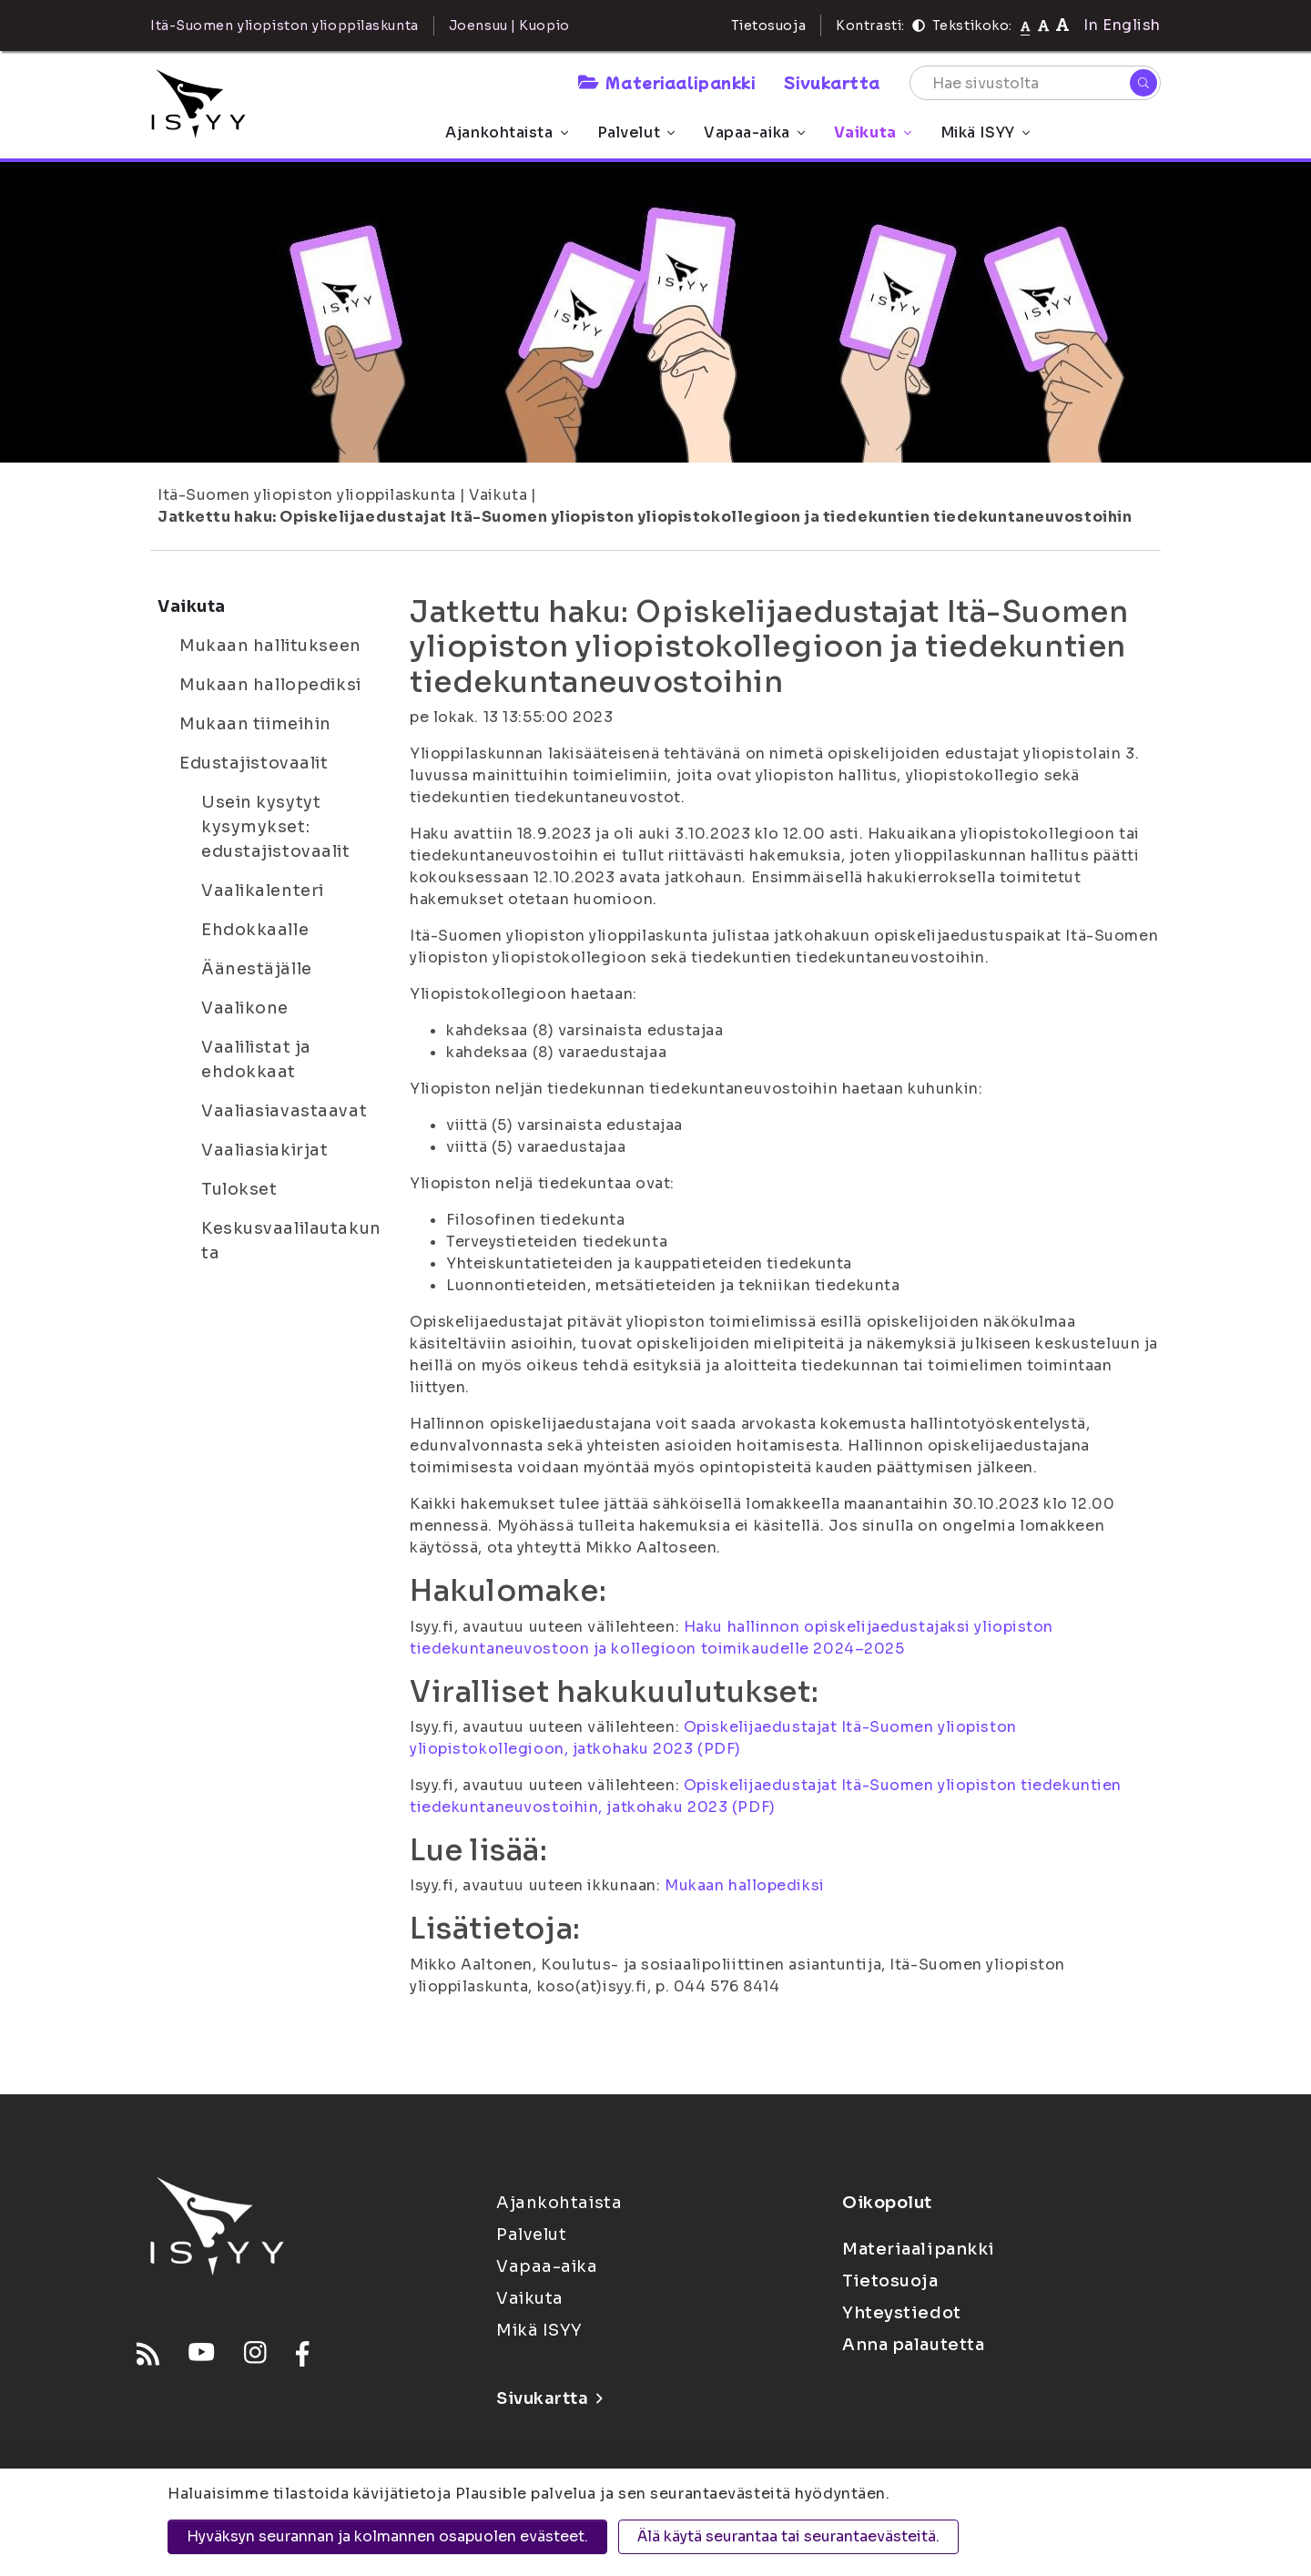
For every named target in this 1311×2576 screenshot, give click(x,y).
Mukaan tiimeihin (255, 724)
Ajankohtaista (506, 132)
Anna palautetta (913, 2345)
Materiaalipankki (666, 82)
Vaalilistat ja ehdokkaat (256, 1059)
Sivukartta (832, 82)
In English (1122, 25)
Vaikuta (872, 132)
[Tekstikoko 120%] (1062, 25)
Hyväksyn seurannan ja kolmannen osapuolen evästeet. (387, 2536)
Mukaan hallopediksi (270, 685)
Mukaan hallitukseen (270, 646)
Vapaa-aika (754, 132)
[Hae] (1143, 83)
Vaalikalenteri (262, 891)
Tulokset (239, 1189)
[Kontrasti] (918, 25)
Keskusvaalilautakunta (291, 1240)
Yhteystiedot (901, 2313)
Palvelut (636, 132)
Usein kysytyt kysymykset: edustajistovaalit (276, 826)
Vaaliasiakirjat (264, 1150)
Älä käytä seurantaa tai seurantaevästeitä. (788, 2536)
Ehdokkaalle (255, 930)
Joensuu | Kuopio (509, 25)
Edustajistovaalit (254, 763)
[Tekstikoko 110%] (1043, 25)
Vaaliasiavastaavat (284, 1111)
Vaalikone (245, 1008)
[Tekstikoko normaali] (1026, 25)
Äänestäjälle (256, 969)
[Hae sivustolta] (1035, 83)
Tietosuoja (769, 25)
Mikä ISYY (985, 132)
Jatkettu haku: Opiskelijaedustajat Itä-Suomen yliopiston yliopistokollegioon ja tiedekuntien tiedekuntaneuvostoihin (645, 516)
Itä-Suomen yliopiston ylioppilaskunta (307, 494)
